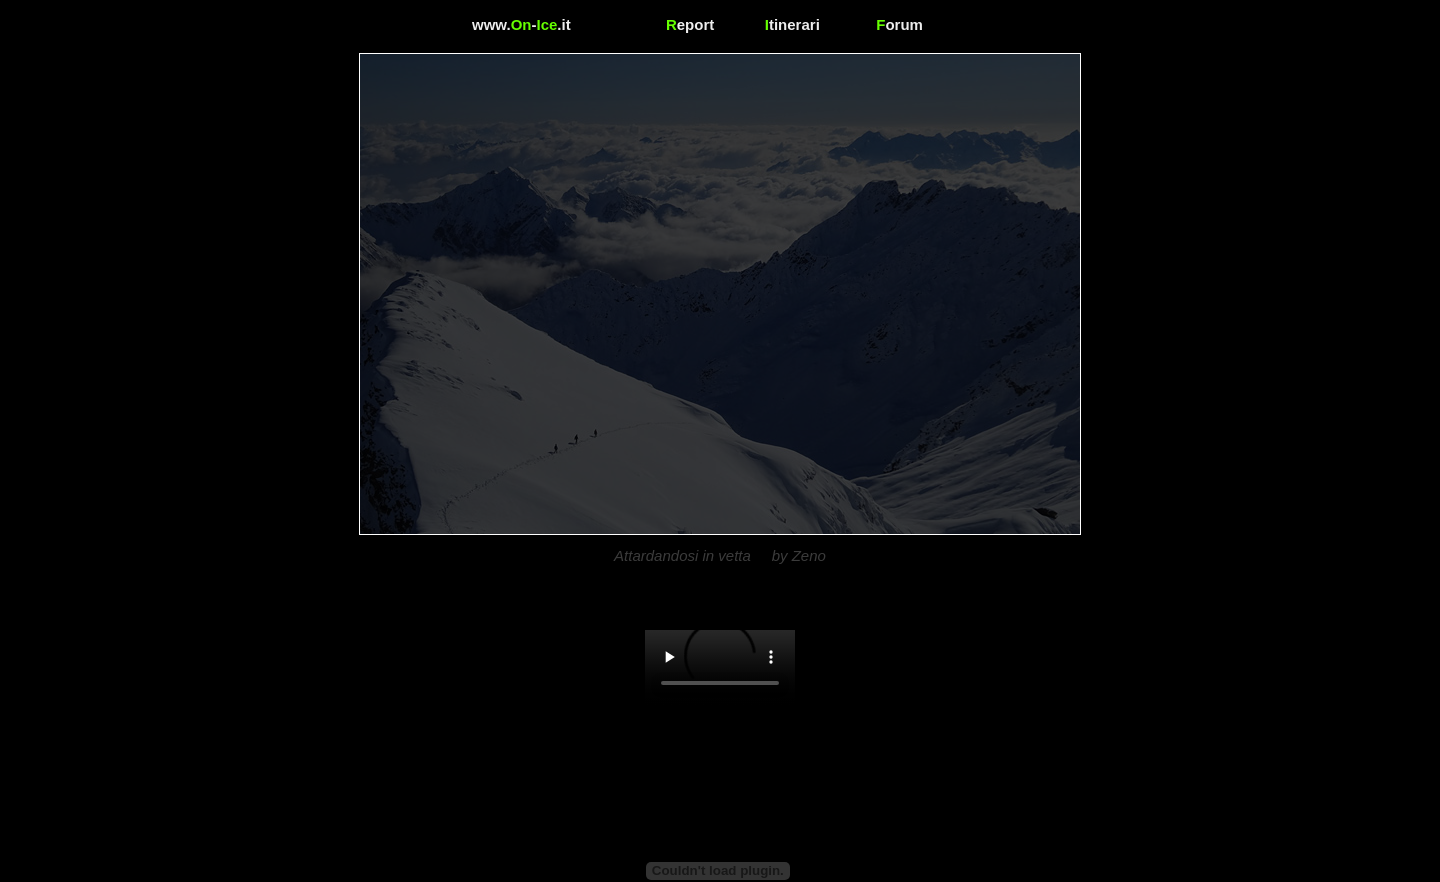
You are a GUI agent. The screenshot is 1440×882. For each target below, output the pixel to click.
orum (899, 24)
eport (690, 24)
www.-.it (521, 24)
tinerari (792, 24)
